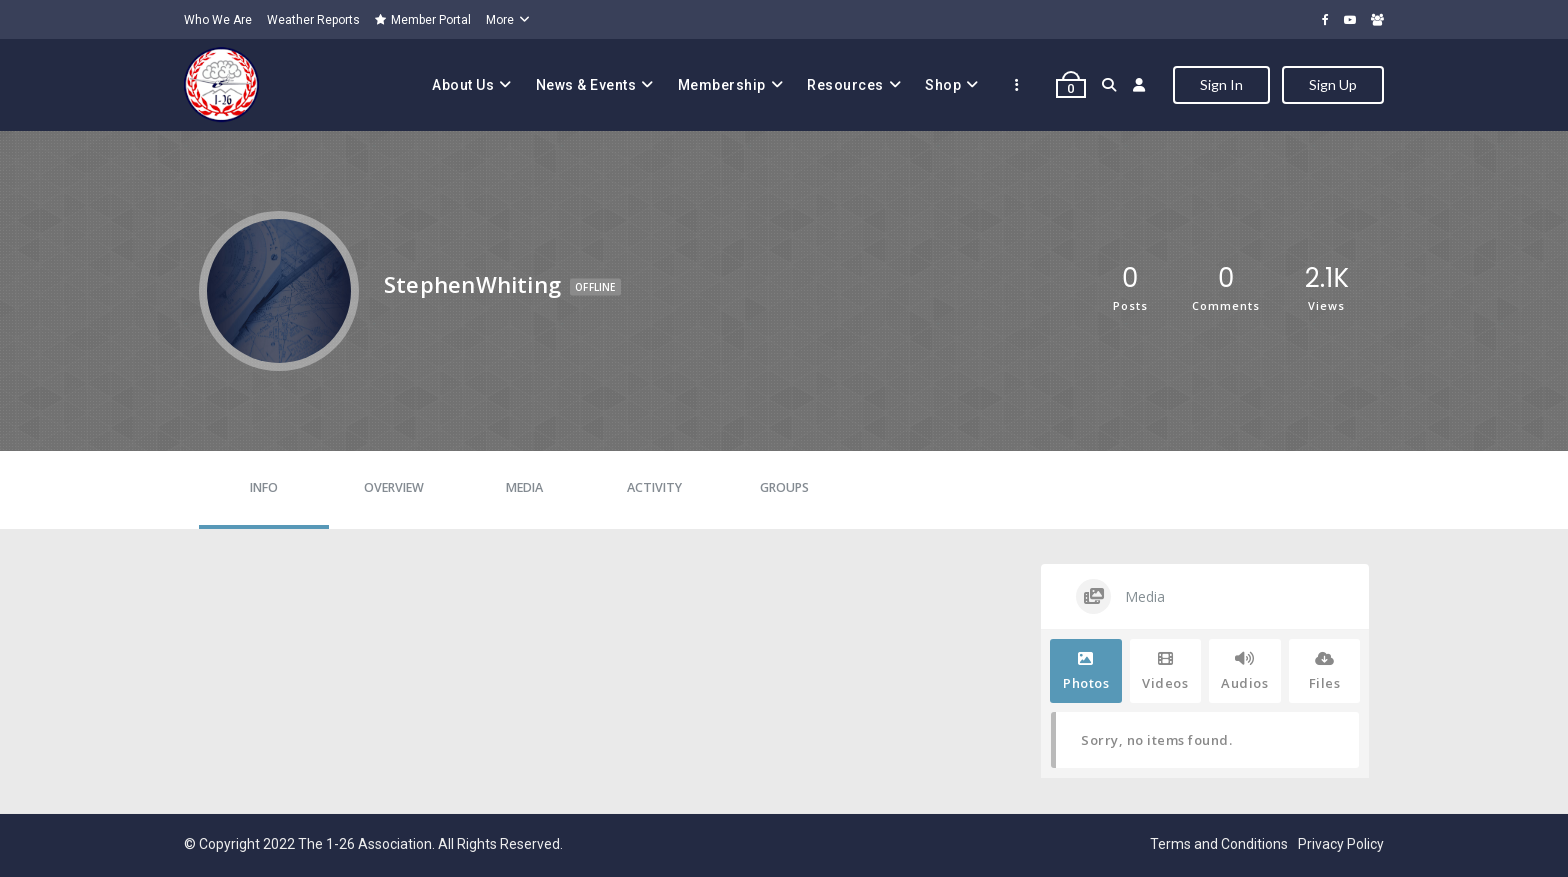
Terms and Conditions (1219, 844)
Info (264, 487)
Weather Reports (313, 20)
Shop (943, 85)
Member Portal (423, 20)
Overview (394, 487)
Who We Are (218, 20)
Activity (654, 487)
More (500, 20)
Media (524, 487)
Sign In (1221, 84)
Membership (722, 85)
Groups (784, 487)
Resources (845, 85)
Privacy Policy (1341, 844)
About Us (463, 85)
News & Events (586, 85)
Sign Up (1333, 84)
